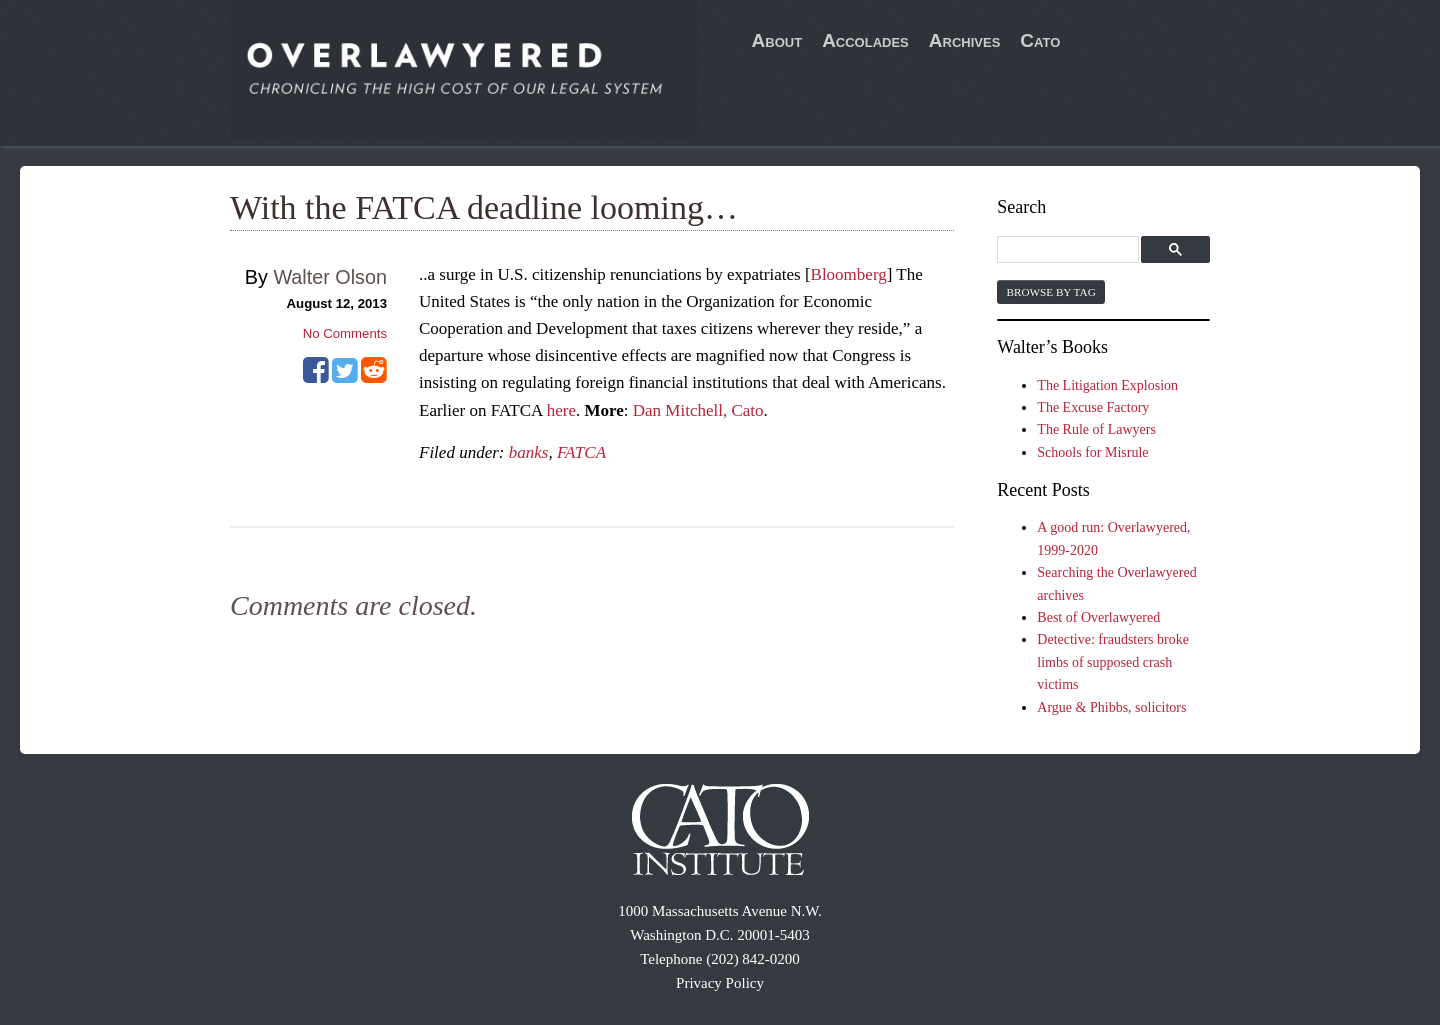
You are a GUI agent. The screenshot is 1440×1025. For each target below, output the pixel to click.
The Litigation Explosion (1107, 385)
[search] (1070, 250)
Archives (965, 40)
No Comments (345, 333)
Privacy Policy (720, 983)
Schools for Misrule (1092, 452)
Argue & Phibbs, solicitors (1111, 707)
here (561, 410)
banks (529, 452)
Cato (1040, 40)
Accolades (865, 40)
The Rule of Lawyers (1096, 429)
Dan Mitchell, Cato (698, 410)
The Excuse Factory (1093, 407)
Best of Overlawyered (1098, 617)
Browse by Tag (1050, 292)
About (777, 40)
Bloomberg (849, 274)
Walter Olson (330, 277)
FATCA (581, 452)
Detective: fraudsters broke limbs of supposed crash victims (1113, 662)
